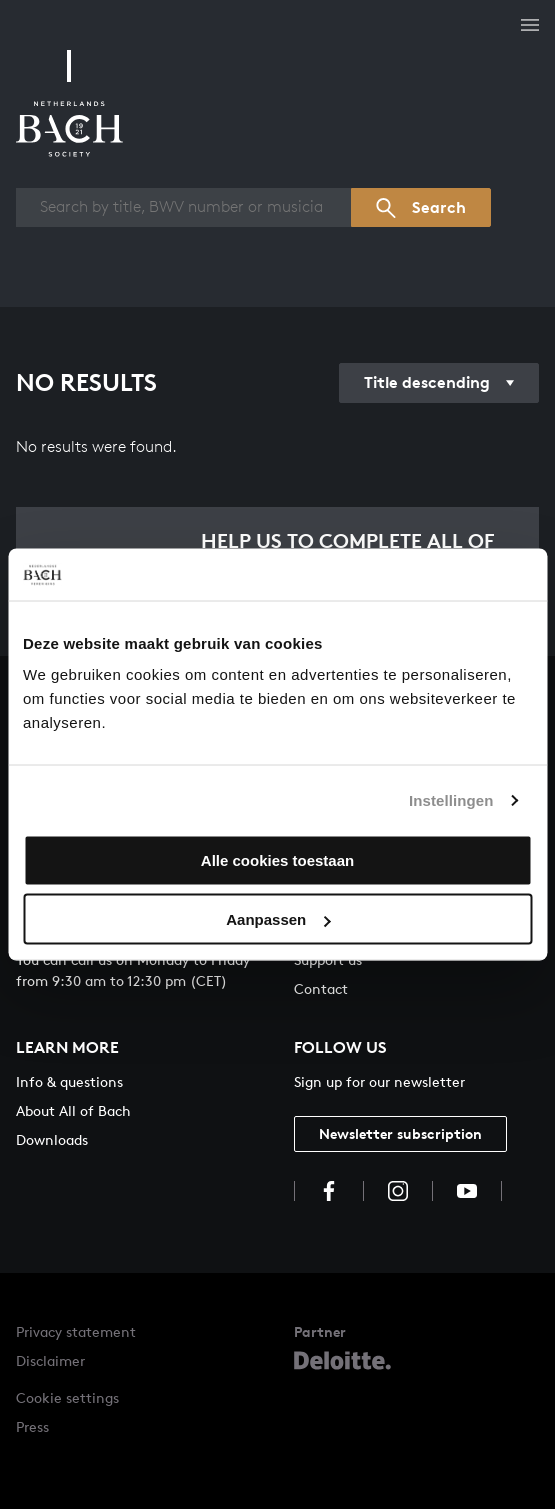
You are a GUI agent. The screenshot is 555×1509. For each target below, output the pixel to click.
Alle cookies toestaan (277, 860)
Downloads (52, 1139)
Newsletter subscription (400, 1133)
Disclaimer (50, 1360)
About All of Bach (73, 1110)
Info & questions (69, 1081)
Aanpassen (278, 919)
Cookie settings (67, 1397)
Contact (321, 988)
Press (32, 1426)
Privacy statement (76, 1331)
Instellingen (451, 799)
